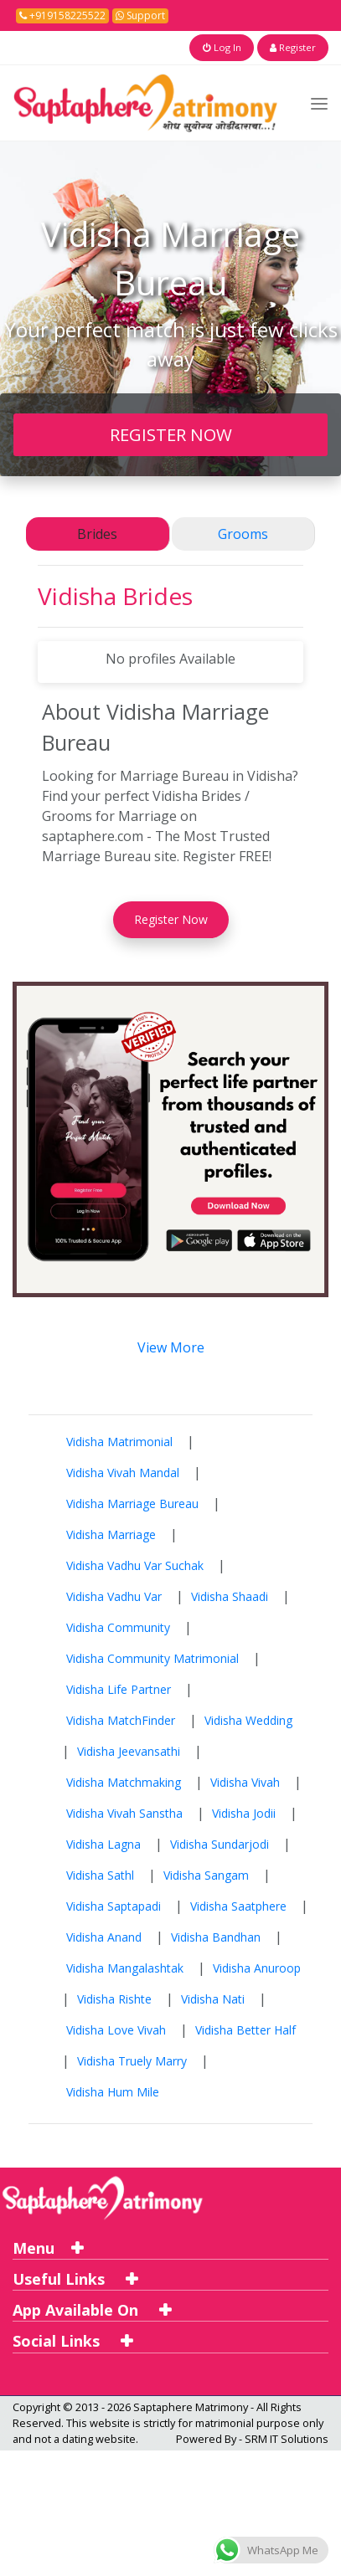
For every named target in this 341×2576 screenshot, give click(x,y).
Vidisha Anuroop (257, 1967)
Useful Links (75, 2278)
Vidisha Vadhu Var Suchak (135, 1565)
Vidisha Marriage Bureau (132, 1503)
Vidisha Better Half (245, 2029)
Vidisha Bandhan (216, 1936)
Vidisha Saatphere (238, 1905)
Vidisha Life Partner (118, 1688)
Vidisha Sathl (100, 1874)
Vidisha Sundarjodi (219, 1843)
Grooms (243, 534)
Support (140, 15)
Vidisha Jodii (244, 1812)
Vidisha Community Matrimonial (152, 1657)
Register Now (171, 919)
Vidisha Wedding (248, 1719)
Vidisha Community (118, 1626)
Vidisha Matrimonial (119, 1441)
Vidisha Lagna (103, 1843)
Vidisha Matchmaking (123, 1781)
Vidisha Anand (104, 1936)
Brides (97, 534)
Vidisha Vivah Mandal (122, 1472)
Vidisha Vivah (245, 1781)
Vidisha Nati (213, 1998)
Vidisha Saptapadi (113, 1905)
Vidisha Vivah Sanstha (124, 1812)
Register (295, 47)
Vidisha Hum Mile (112, 2091)
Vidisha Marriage (111, 1534)
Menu (48, 2247)
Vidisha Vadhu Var (114, 1596)
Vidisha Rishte (114, 1998)
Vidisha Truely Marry (132, 2060)
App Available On (92, 2310)
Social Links (72, 2341)
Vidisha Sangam (206, 1874)
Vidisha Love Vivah (116, 2029)
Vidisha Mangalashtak (124, 1967)
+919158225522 (62, 15)
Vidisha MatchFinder (120, 1719)
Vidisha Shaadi (229, 1596)
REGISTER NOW (171, 433)
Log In (229, 47)
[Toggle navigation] (319, 102)
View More (170, 1346)
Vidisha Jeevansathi (128, 1750)
